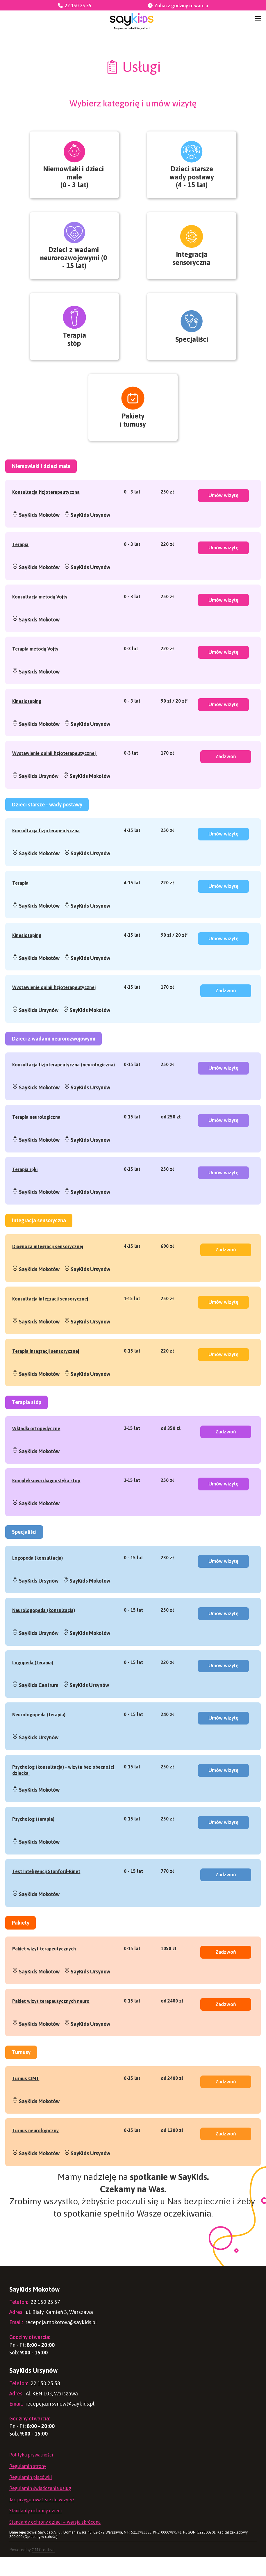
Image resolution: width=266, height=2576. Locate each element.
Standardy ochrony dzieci (35, 2529)
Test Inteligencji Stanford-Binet (46, 1907)
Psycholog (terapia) (33, 1854)
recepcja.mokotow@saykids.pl (53, 2341)
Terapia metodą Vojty (35, 671)
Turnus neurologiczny (35, 2169)
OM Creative (43, 2568)
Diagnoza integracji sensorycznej (47, 1275)
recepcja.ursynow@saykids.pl (51, 2422)
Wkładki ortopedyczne (36, 1459)
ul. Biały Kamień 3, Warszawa (51, 2331)
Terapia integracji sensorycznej (45, 1381)
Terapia (20, 565)
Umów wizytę (223, 518)
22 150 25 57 (34, 2321)
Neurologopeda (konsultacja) (43, 1643)
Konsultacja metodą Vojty (39, 618)
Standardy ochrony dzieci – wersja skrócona (55, 2540)
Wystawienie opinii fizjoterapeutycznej (54, 777)
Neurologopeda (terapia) (38, 1749)
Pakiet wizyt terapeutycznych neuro (51, 2038)
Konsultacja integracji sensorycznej (50, 1328)
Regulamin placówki (30, 2496)
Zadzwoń (225, 781)
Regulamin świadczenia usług (40, 2507)
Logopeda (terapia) (32, 1696)
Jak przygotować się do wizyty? (41, 2518)
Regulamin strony (27, 2484)
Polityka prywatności (31, 2473)
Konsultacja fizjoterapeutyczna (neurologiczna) (63, 1091)
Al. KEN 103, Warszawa (43, 2412)
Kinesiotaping (26, 724)
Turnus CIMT (25, 2116)
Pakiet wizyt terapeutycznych (44, 1985)
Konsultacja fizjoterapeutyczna (46, 512)
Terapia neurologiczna (36, 1144)
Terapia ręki (25, 1197)
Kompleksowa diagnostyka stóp (46, 1512)
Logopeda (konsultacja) (37, 1590)
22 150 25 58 (34, 2402)
